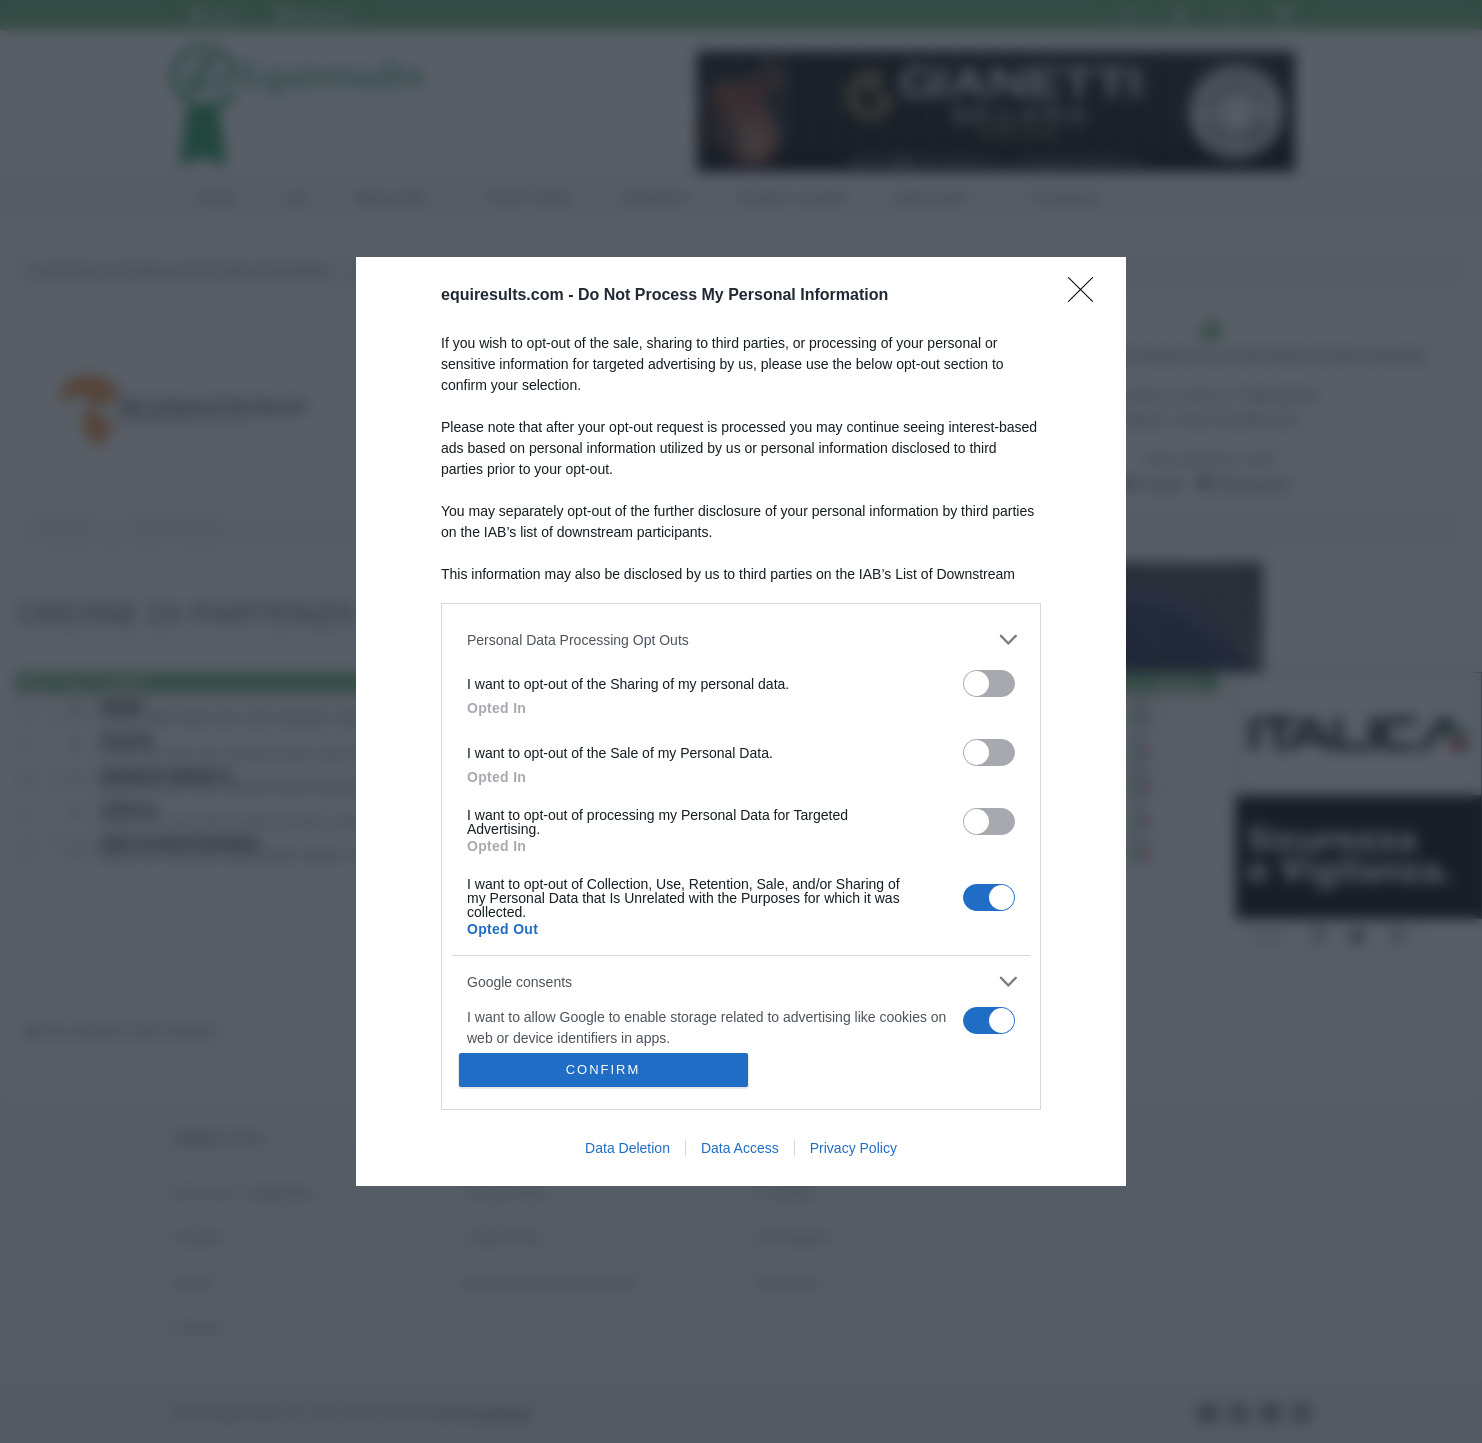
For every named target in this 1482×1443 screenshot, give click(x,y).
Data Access (740, 1148)
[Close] (1087, 296)
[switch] (989, 683)
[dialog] (741, 721)
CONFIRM (603, 1069)
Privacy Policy (853, 1148)
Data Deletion (627, 1148)
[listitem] (741, 639)
